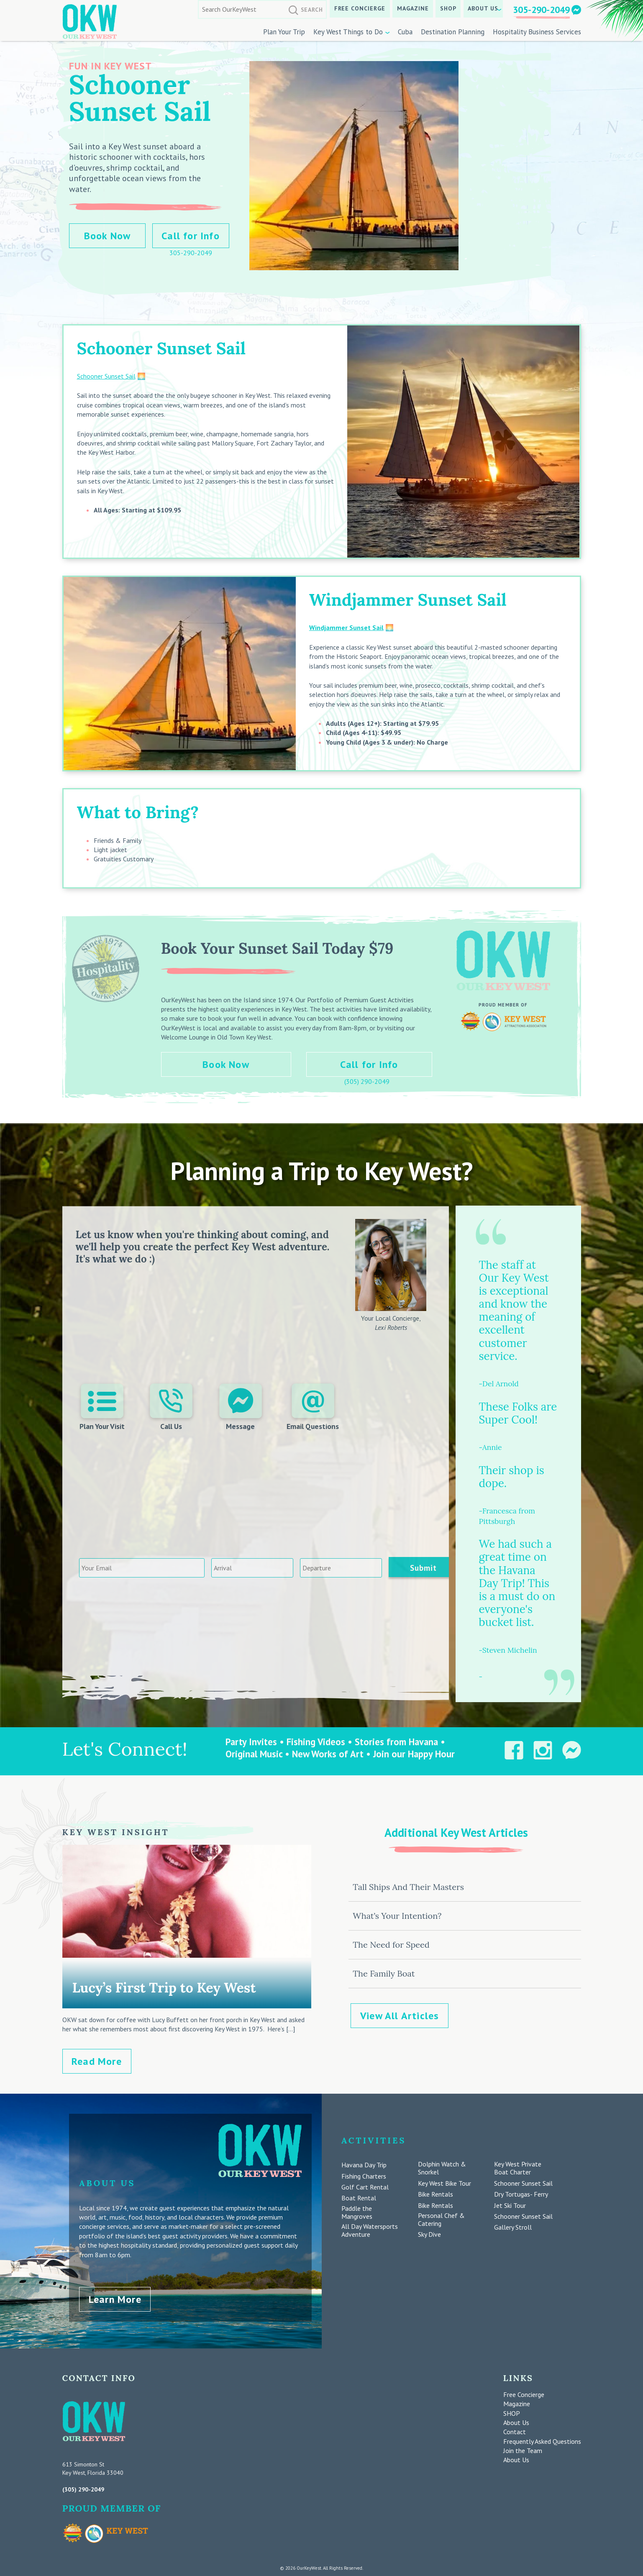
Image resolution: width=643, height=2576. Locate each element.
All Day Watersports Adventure (369, 2230)
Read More (97, 2061)
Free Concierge (360, 8)
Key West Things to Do (348, 31)
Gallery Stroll (513, 2227)
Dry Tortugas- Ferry (521, 2194)
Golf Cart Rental (365, 2187)
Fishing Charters (363, 2176)
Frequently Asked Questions (542, 2439)
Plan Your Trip (284, 31)
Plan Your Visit (103, 1407)
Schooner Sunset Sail (106, 376)
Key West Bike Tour (444, 2183)
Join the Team (522, 2448)
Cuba (405, 31)
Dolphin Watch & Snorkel (442, 2168)
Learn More (115, 2296)
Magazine (413, 8)
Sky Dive (429, 2234)
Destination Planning (452, 31)
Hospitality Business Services (537, 31)
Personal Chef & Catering (441, 2220)
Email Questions (312, 1407)
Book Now (107, 235)
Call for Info (190, 235)
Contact (514, 2429)
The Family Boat (384, 1973)
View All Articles (399, 2015)
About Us (483, 8)
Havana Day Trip (364, 2165)
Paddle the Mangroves (356, 2212)
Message (240, 1407)
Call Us (172, 1407)
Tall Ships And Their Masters (408, 1887)
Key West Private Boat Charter (517, 2168)
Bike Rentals (435, 2194)
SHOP (448, 8)
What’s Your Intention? (397, 1915)
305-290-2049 (541, 9)
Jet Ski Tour (510, 2206)
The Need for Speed (391, 1944)
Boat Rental (358, 2198)
